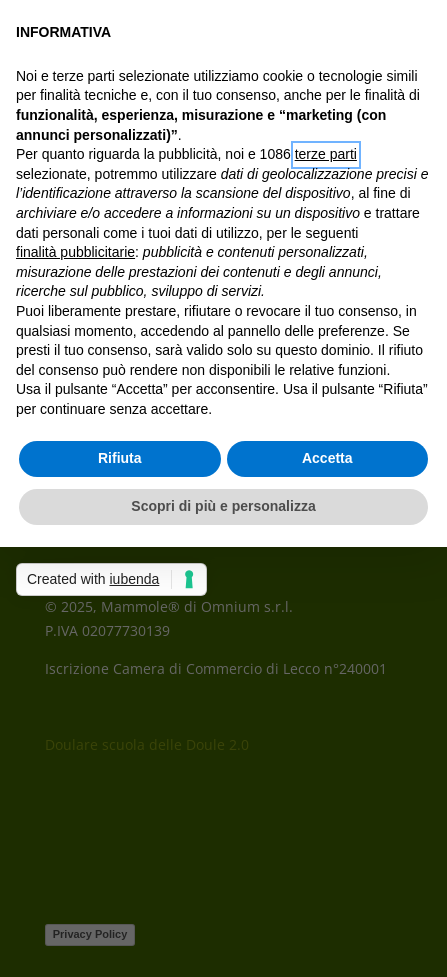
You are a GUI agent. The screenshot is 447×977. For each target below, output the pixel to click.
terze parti (326, 154)
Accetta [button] (327, 458)
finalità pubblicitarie (75, 252)
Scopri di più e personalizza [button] (223, 506)
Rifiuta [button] (120, 458)
